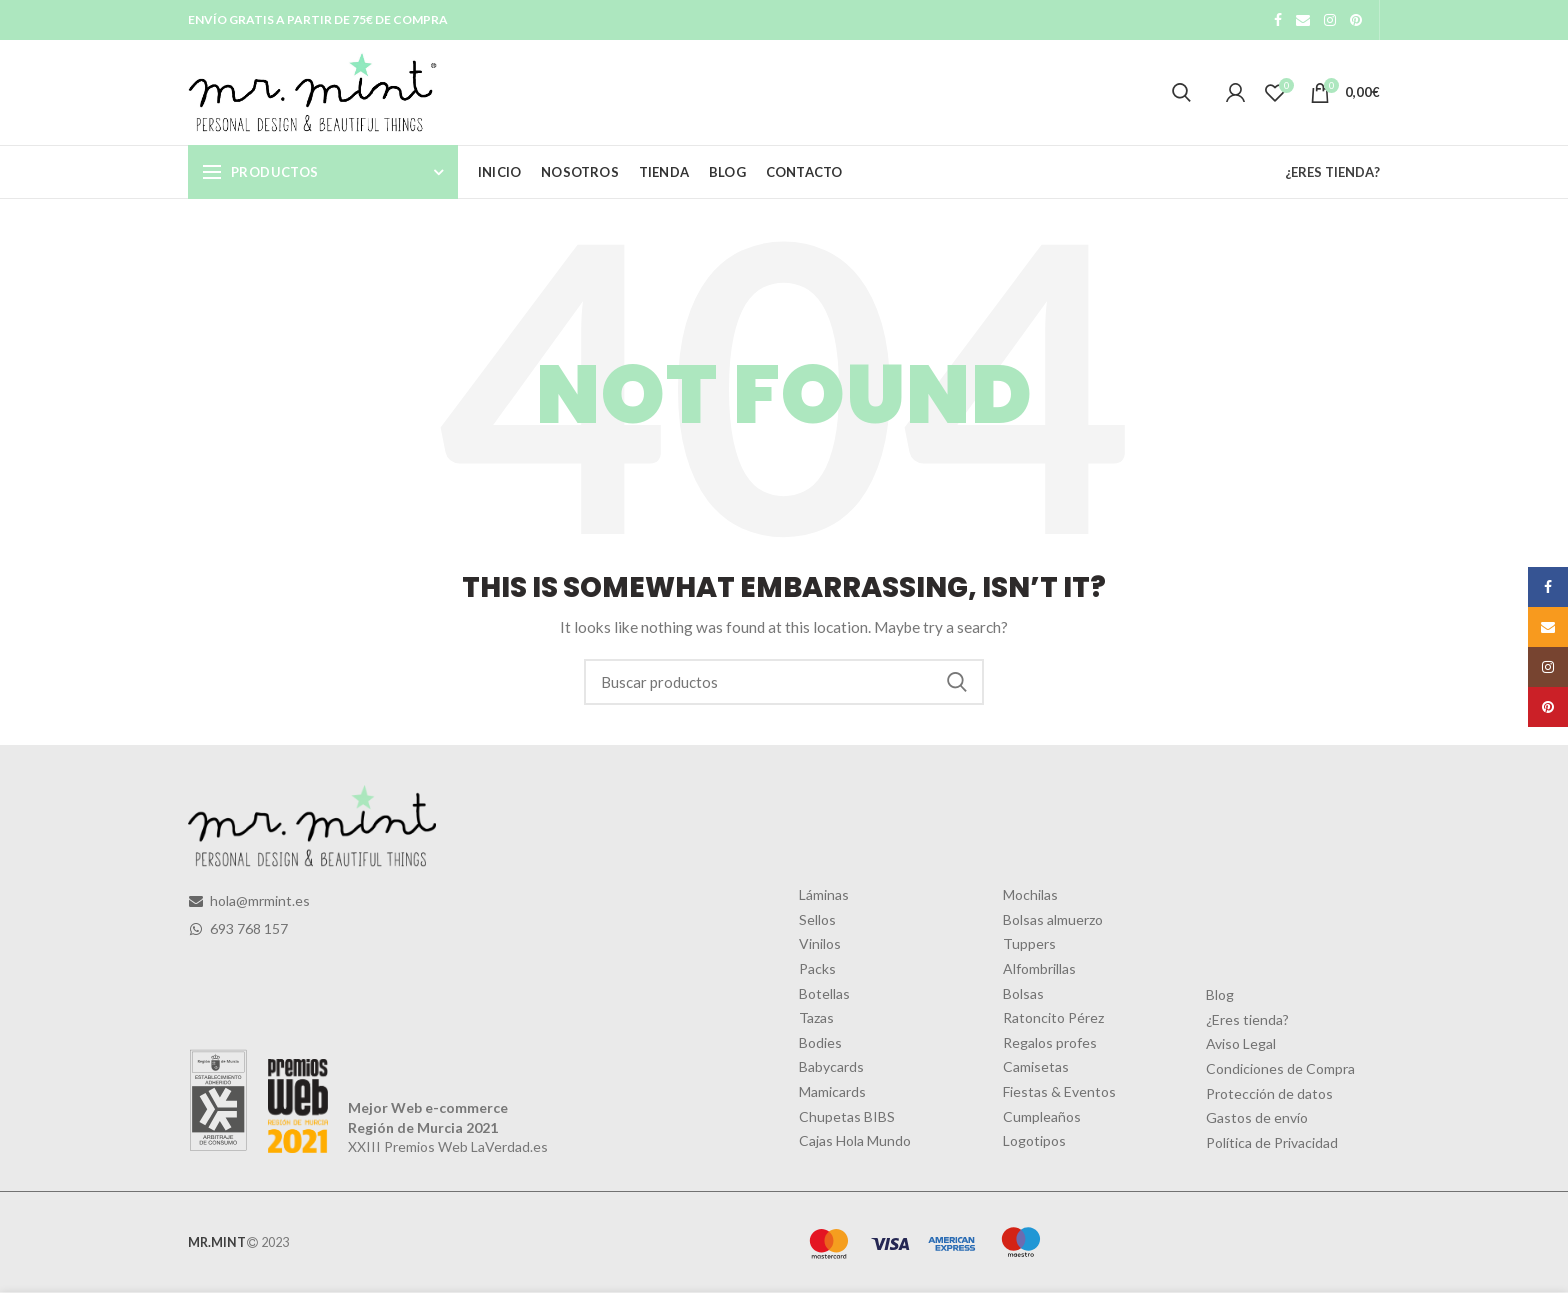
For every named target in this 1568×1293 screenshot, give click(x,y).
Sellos (817, 919)
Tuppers (1029, 943)
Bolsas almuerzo (1053, 919)
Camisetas (1036, 1066)
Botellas (824, 993)
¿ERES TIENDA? (1332, 172)
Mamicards (832, 1091)
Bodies (820, 1042)
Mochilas (1030, 894)
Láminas (824, 894)
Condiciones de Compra (1280, 1068)
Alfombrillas (1039, 968)
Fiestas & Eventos (1059, 1091)
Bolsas (1023, 993)
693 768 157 (238, 928)
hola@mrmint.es (249, 900)
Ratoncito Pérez (1053, 1017)
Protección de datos (1269, 1093)
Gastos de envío (1257, 1117)
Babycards (831, 1066)
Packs (817, 968)
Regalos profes (1050, 1042)
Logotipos (1034, 1140)
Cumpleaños (1042, 1116)
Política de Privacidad (1272, 1142)
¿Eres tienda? (1247, 1019)
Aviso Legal (1241, 1043)
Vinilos (820, 943)
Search (957, 682)
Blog (1220, 994)
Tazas (816, 1017)
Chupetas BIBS (847, 1116)
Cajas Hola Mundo (855, 1140)
